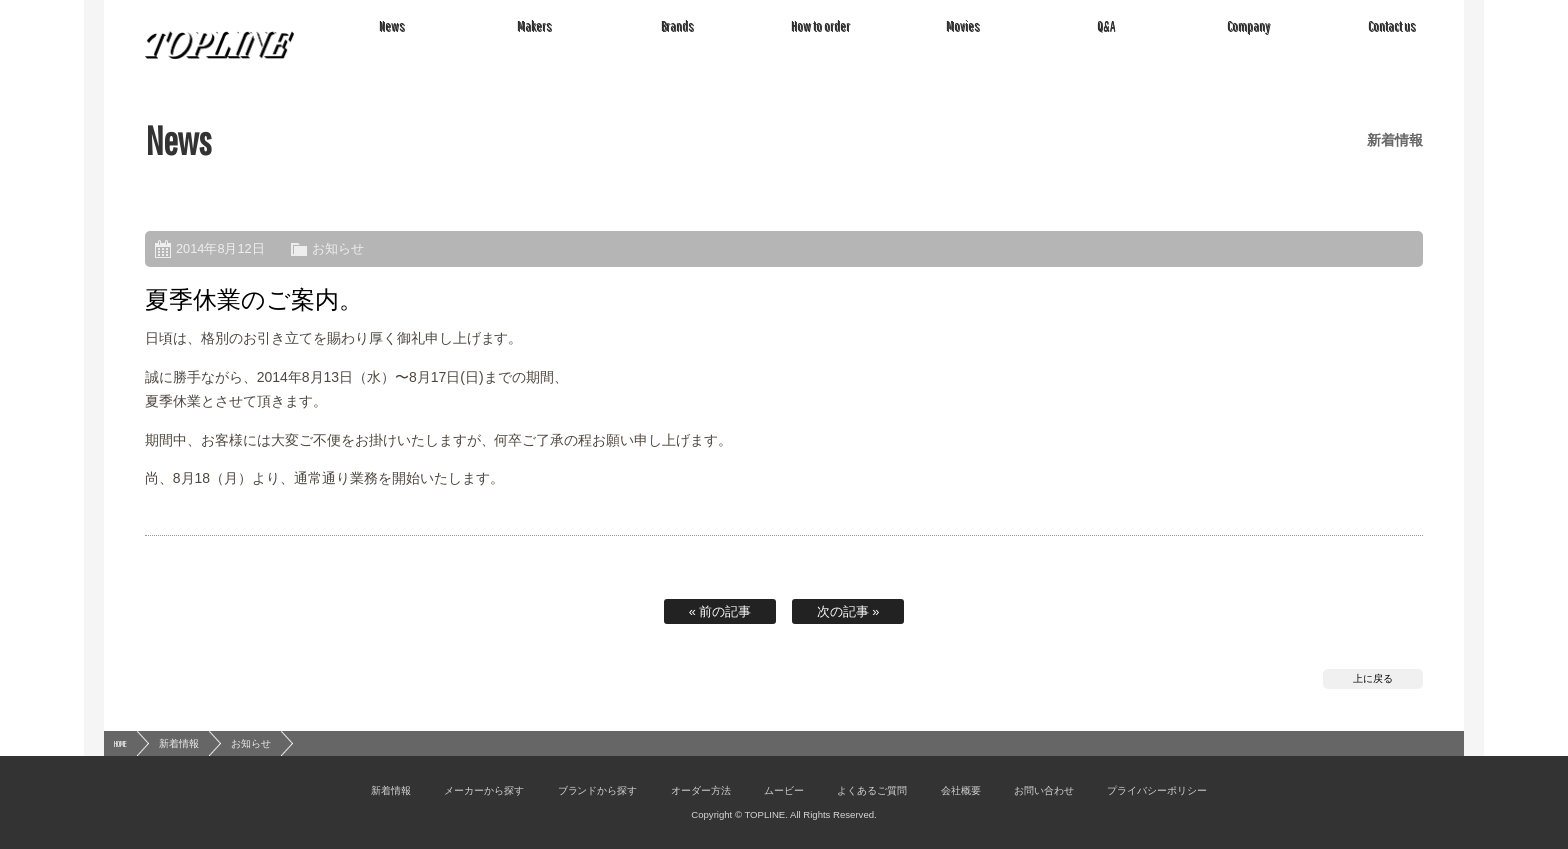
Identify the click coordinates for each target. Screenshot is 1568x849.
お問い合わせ (1044, 790)
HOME (120, 743)
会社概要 (961, 790)
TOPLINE (220, 45)
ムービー (784, 790)
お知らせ (338, 248)
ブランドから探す (598, 790)
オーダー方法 (701, 790)
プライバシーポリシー (1157, 790)
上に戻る (1373, 678)
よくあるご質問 (872, 790)
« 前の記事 (720, 611)
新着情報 (179, 743)
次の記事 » (848, 611)
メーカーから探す (484, 790)
